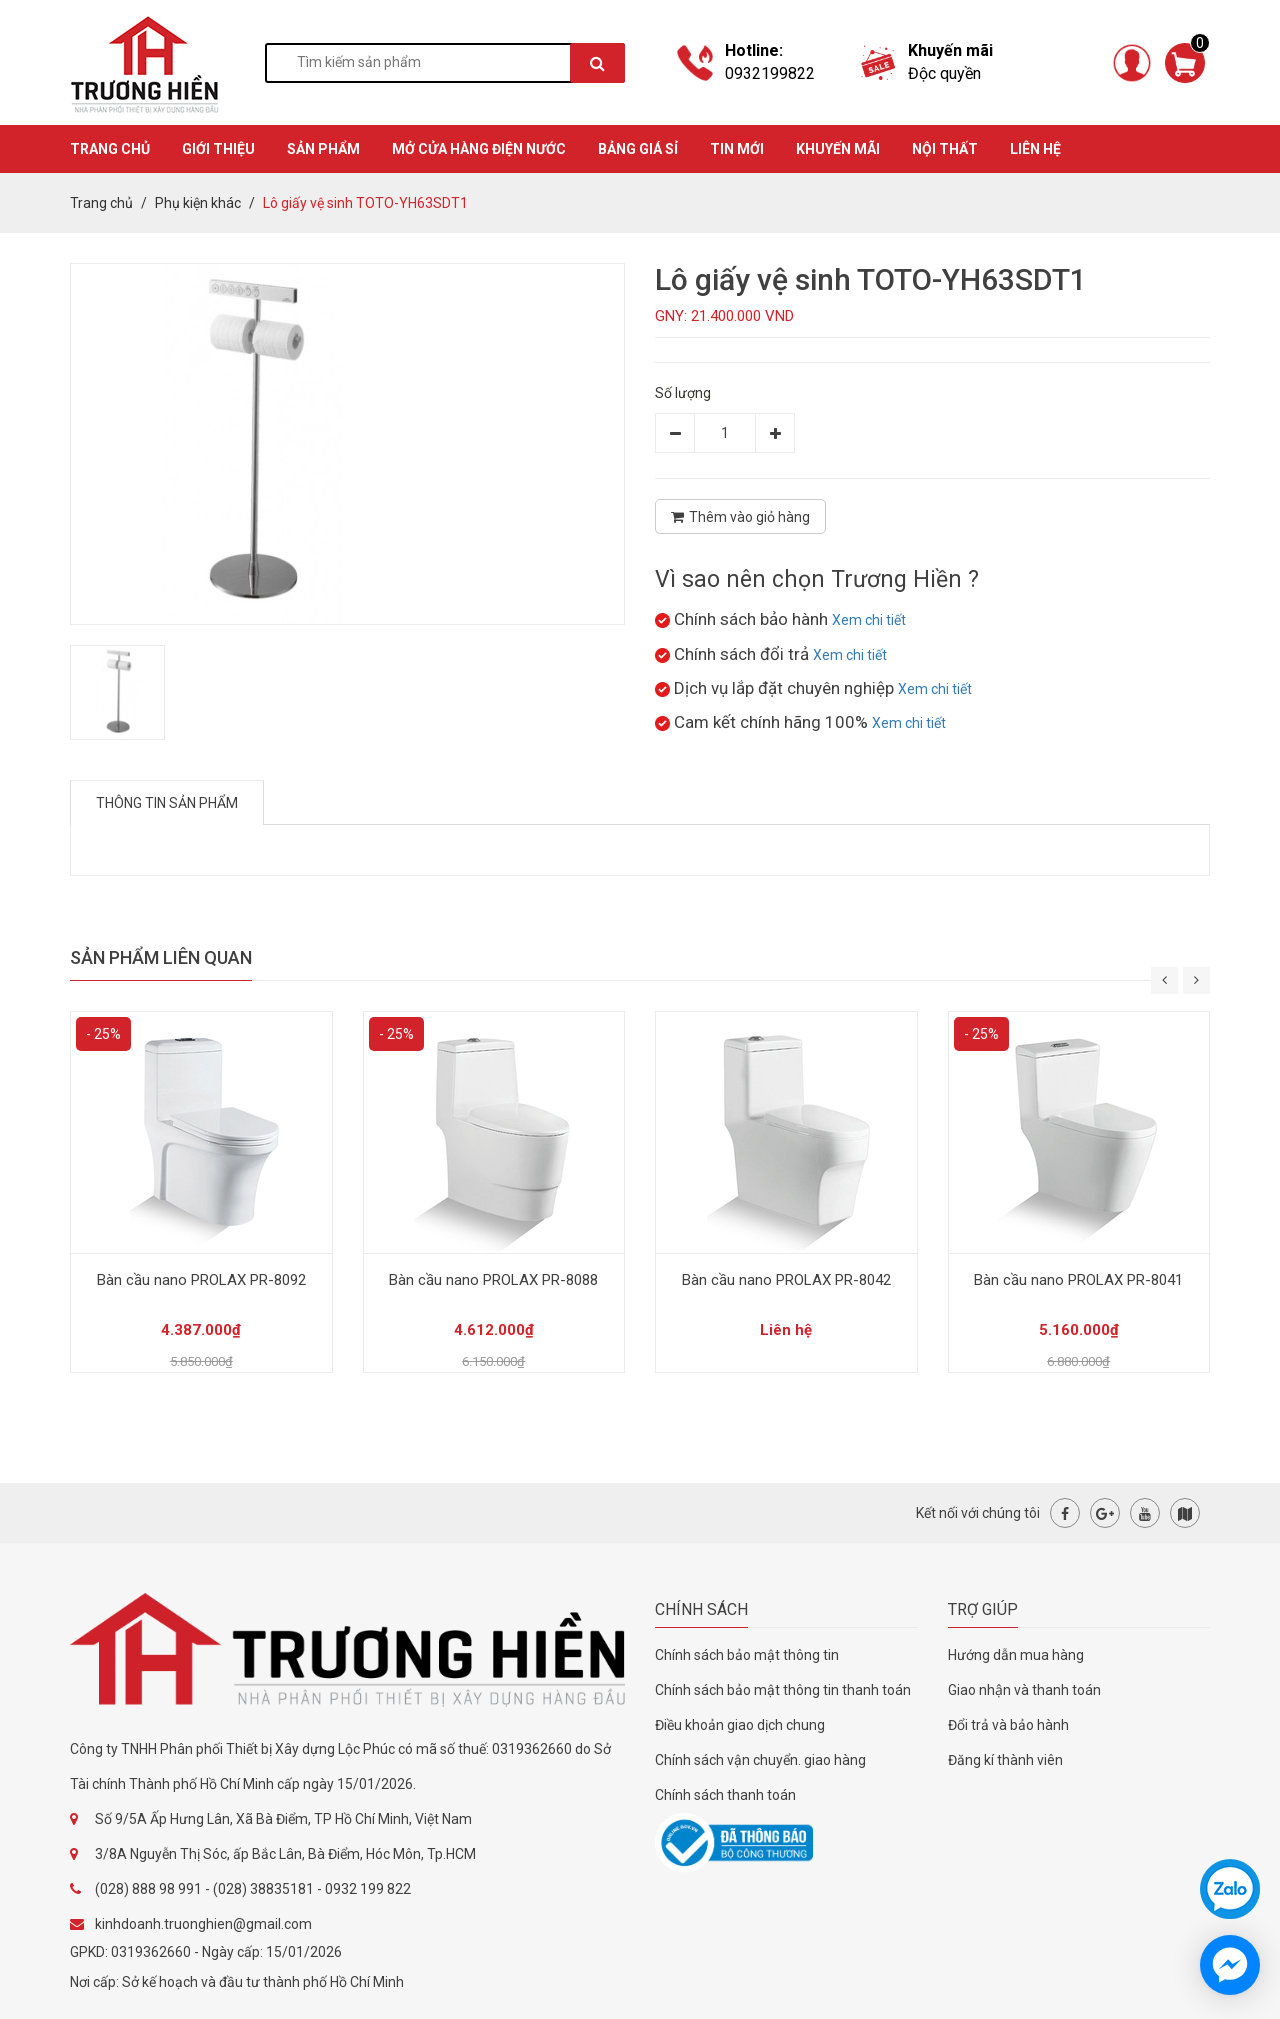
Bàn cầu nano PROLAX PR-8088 (493, 1280)
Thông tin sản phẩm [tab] (167, 803)
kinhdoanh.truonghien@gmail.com (203, 1924)
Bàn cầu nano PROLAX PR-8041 (1078, 1280)
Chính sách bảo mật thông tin (747, 1655)
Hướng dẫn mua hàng (1016, 1655)
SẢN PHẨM (323, 149)
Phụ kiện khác (198, 203)
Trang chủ (101, 203)
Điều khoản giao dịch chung (740, 1725)
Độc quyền (944, 73)
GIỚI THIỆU (218, 149)
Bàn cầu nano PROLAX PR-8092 (201, 1280)
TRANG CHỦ (110, 149)
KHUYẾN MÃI (838, 149)
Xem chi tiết (869, 620)
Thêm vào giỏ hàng (740, 517)
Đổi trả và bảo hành (1008, 1725)
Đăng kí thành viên (1005, 1760)
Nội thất (945, 149)
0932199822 (770, 73)
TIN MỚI (737, 149)
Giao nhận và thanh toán (1024, 1690)
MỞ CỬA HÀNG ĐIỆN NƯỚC (479, 149)
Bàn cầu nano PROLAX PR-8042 (786, 1280)
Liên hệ (1035, 149)
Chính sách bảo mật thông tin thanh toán (783, 1690)
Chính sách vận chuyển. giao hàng (760, 1760)
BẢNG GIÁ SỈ (638, 149)
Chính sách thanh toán (725, 1795)
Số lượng (683, 393)
